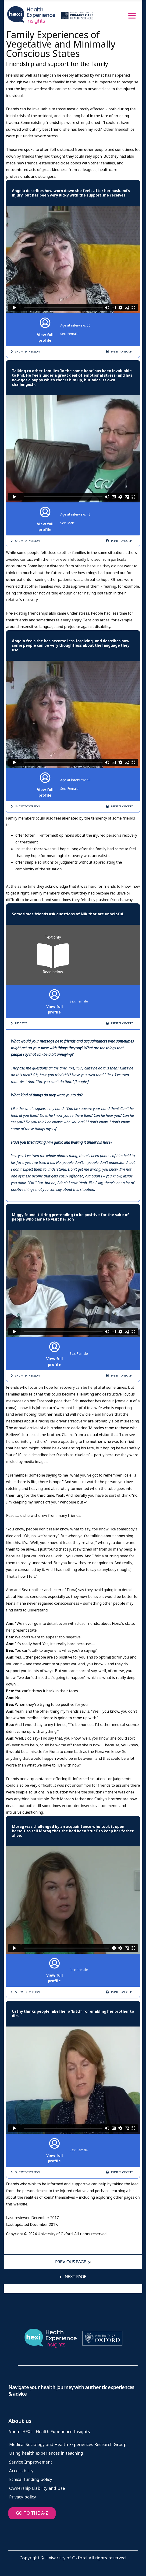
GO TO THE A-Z (32, 2513)
